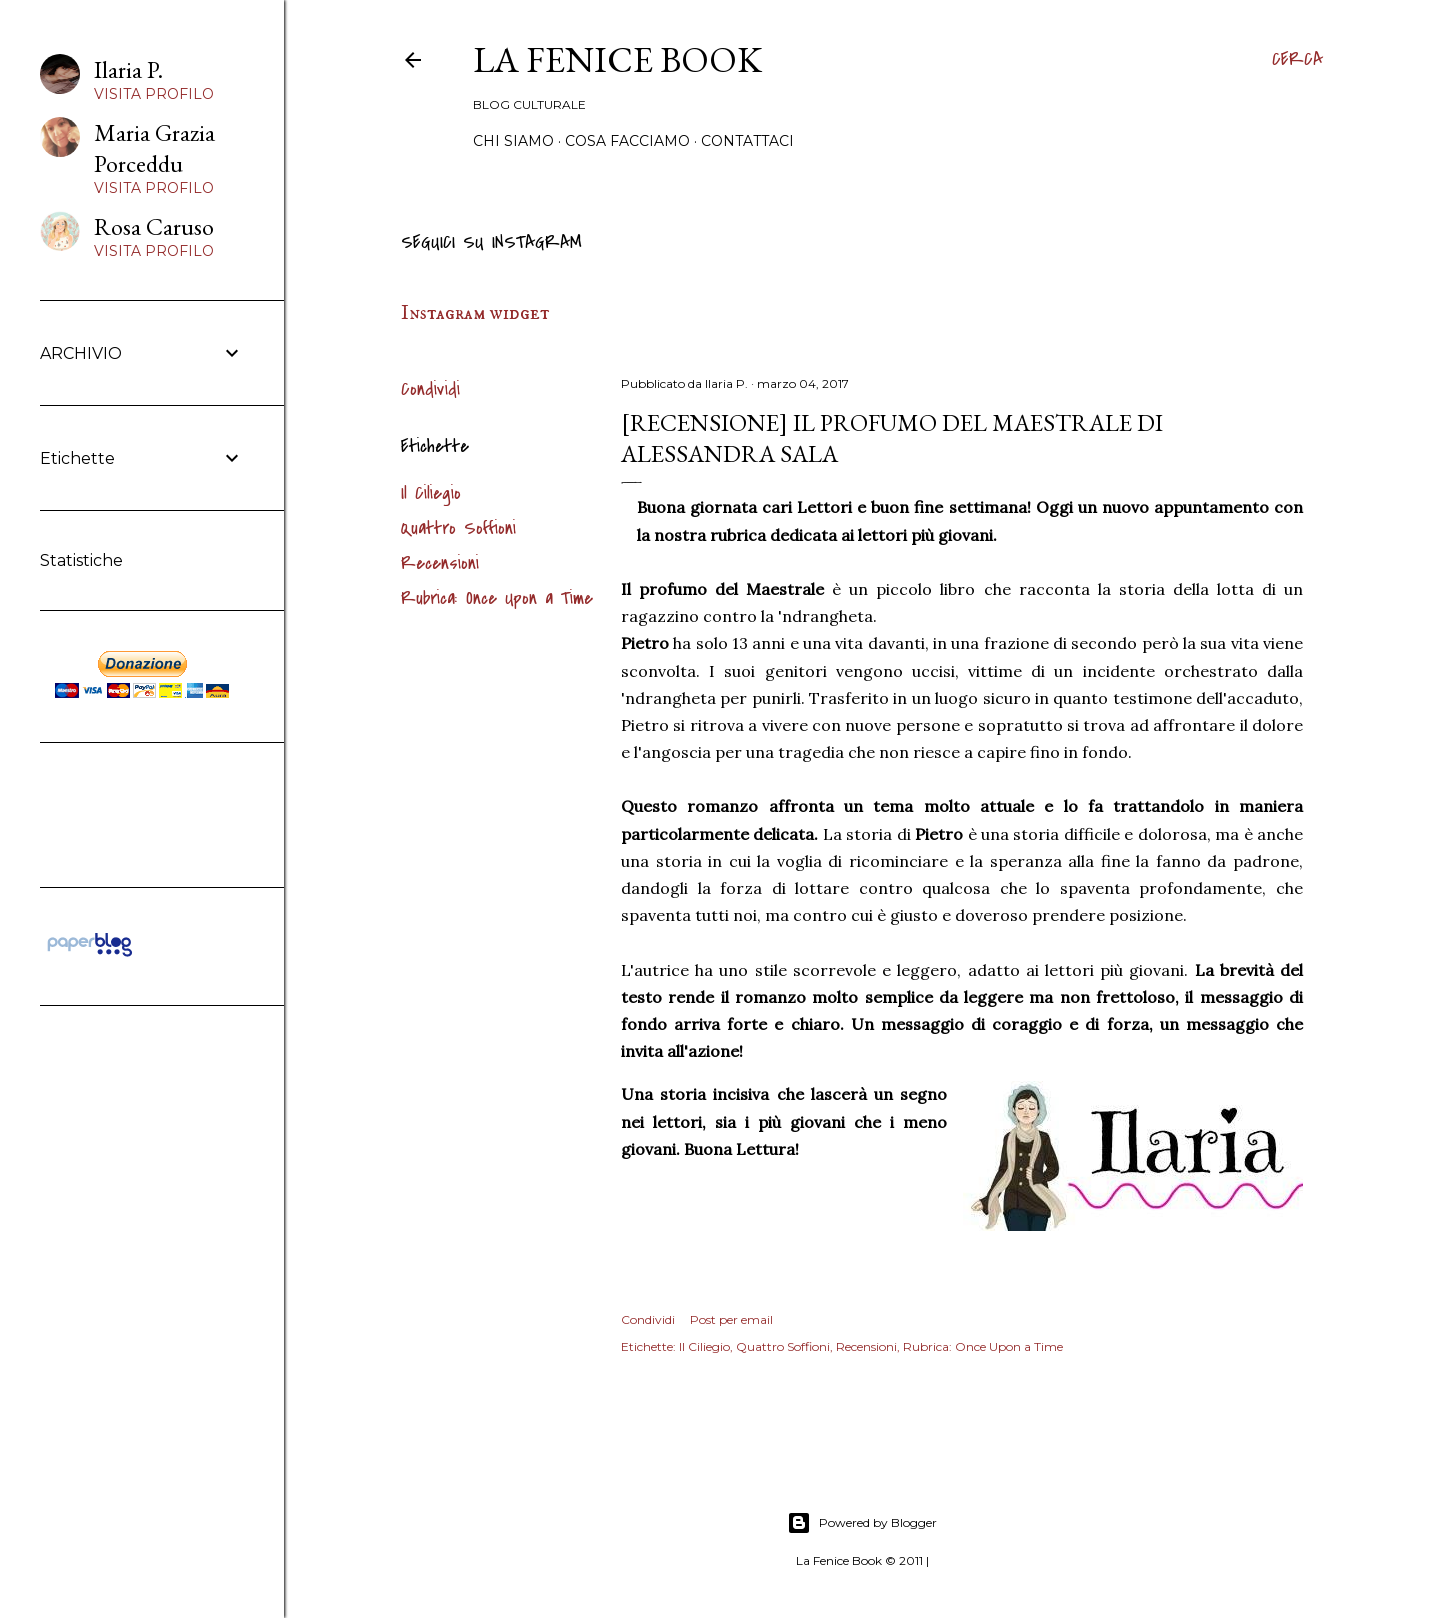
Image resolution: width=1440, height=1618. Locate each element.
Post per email (731, 1319)
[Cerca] (1297, 60)
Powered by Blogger (862, 1523)
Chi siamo (513, 141)
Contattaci (747, 141)
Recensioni (440, 563)
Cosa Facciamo (627, 141)
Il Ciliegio (431, 493)
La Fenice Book (617, 59)
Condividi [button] (430, 389)
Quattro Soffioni (458, 528)
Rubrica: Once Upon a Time (497, 598)
